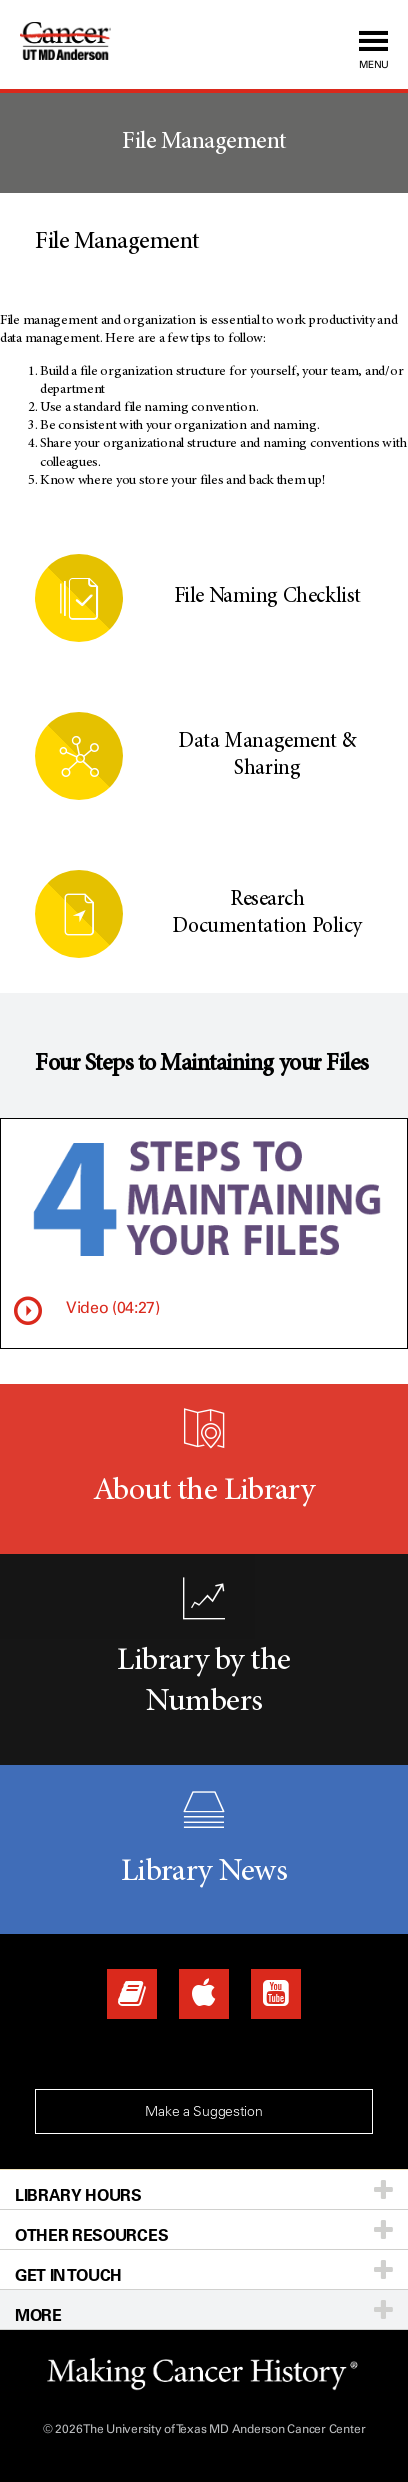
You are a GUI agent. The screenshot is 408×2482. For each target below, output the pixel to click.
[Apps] (204, 1994)
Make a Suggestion (203, 2111)
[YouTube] (276, 1994)
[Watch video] (28, 1311)
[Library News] (132, 1994)
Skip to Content (0, 0)
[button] (296, 44)
